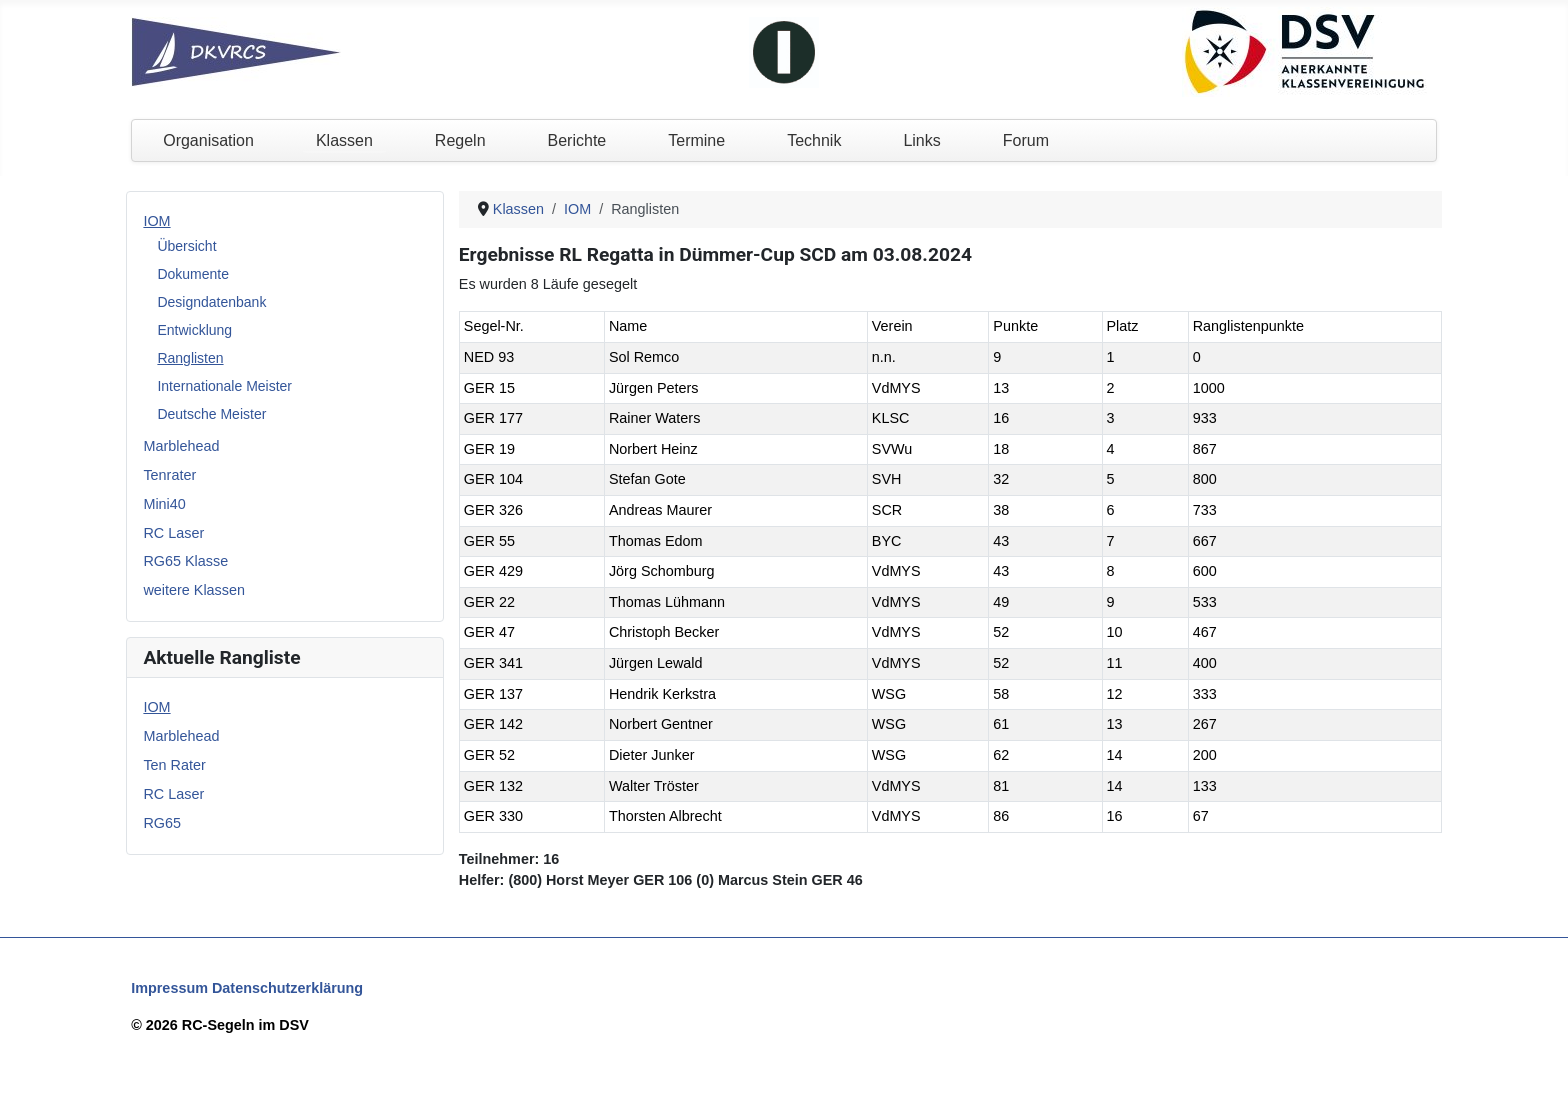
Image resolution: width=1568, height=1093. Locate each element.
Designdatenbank (211, 302)
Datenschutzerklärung (287, 988)
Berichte (577, 140)
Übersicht (186, 246)
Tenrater (169, 475)
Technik (814, 140)
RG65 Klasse (185, 561)
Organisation (208, 140)
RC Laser (173, 533)
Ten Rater (174, 765)
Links (921, 140)
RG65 (162, 823)
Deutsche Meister (211, 414)
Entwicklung (194, 330)
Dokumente (193, 274)
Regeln (460, 140)
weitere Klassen (194, 590)
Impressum (169, 988)
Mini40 (164, 504)
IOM (156, 221)
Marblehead (181, 446)
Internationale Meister (224, 386)
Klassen (344, 140)
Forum (1026, 140)
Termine (696, 140)
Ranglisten (190, 358)
